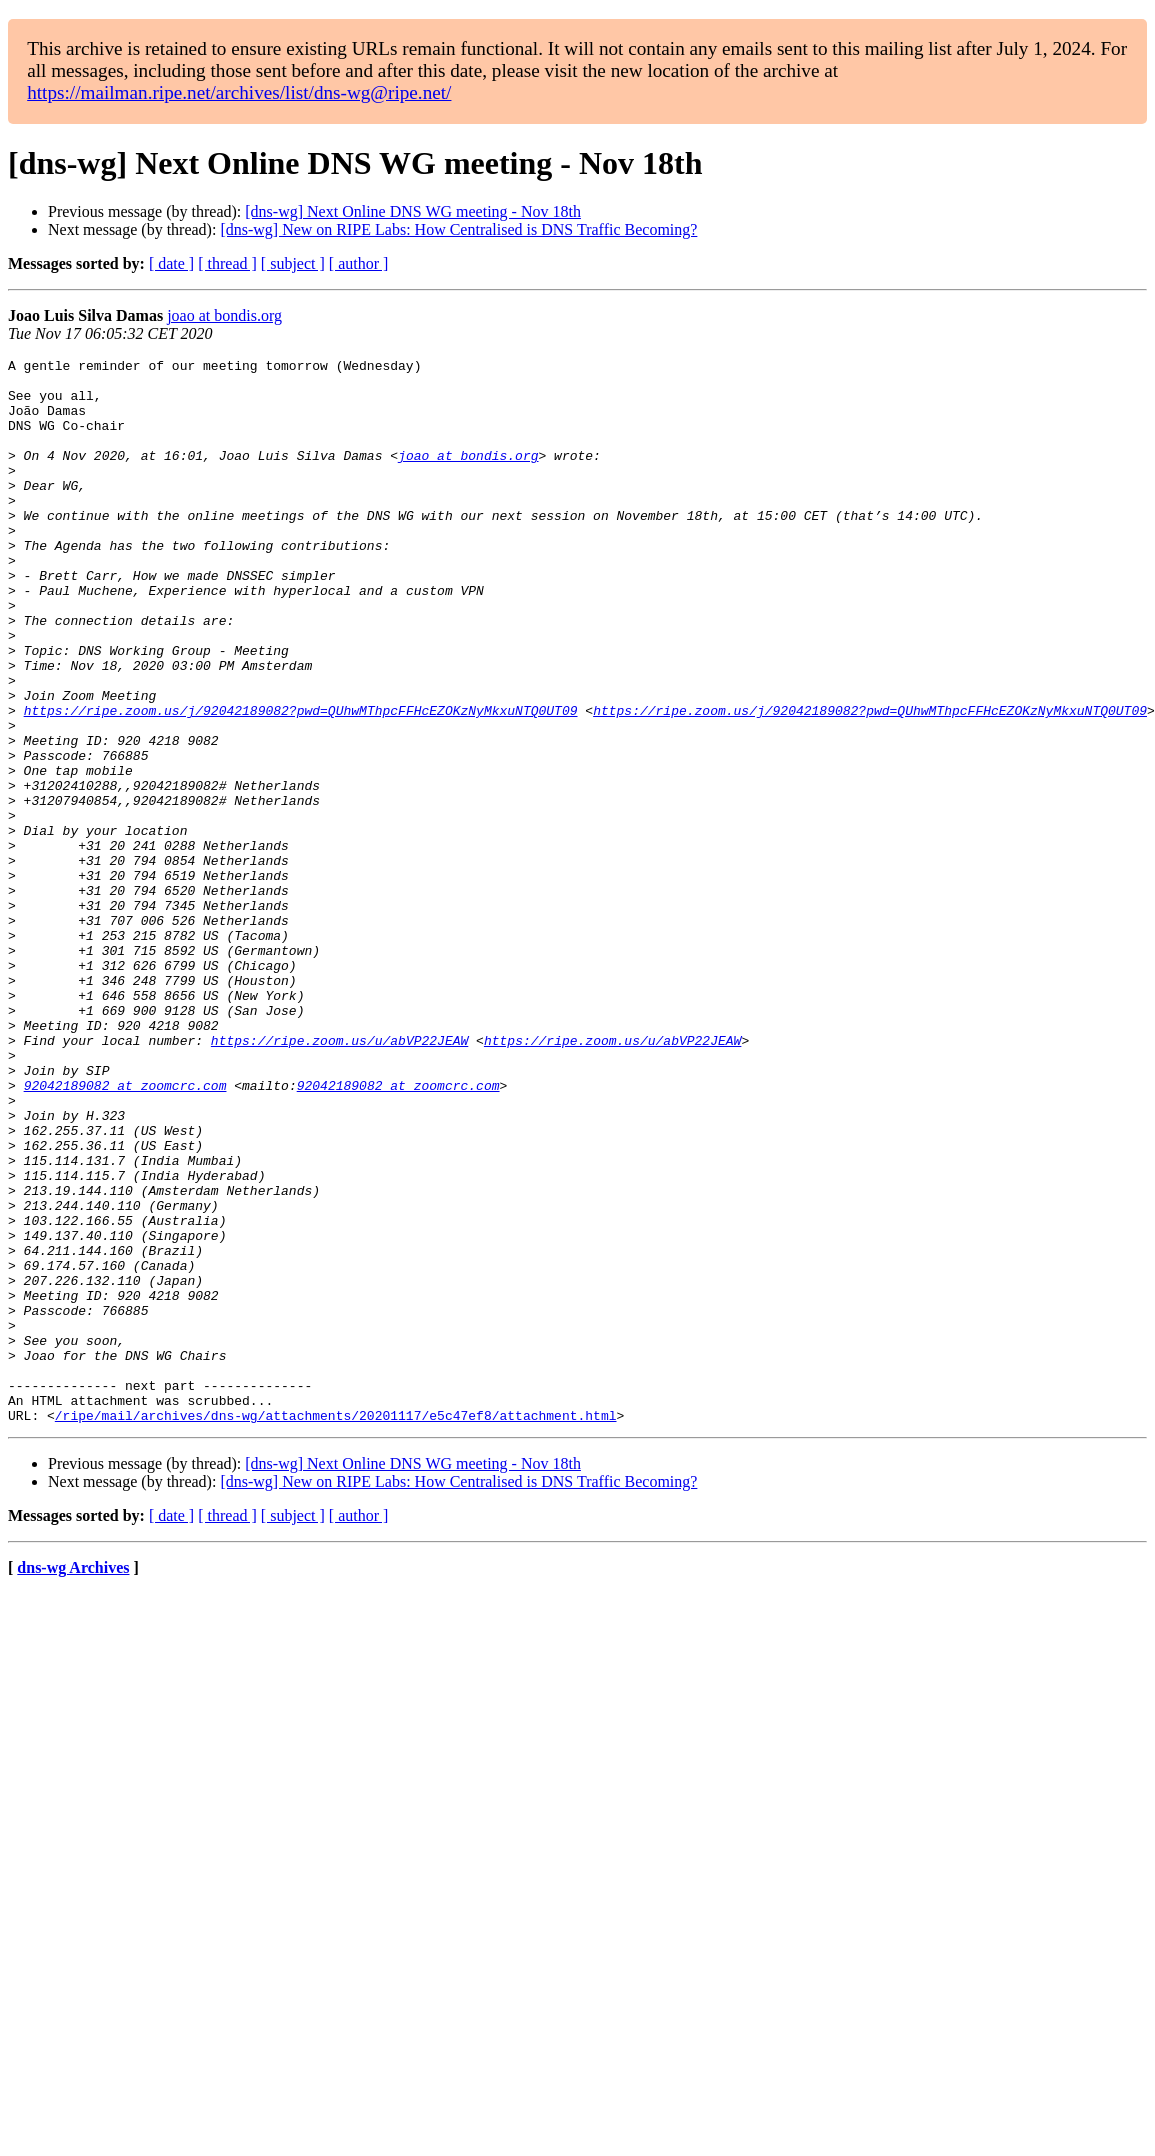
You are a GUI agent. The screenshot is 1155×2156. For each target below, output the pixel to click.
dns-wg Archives (73, 1780)
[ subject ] (293, 263)
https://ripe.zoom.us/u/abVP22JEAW (339, 1178)
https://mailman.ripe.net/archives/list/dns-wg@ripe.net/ (239, 92)
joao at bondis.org (224, 315)
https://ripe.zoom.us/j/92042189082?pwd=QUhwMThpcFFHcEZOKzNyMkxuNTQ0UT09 (301, 782)
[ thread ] (227, 263)
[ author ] (359, 263)
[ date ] (171, 263)
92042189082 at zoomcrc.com (125, 1232)
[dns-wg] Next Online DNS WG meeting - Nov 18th (413, 211)
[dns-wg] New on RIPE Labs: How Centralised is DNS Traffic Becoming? (458, 229)
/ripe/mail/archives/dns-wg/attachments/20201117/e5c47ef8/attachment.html (336, 1628)
